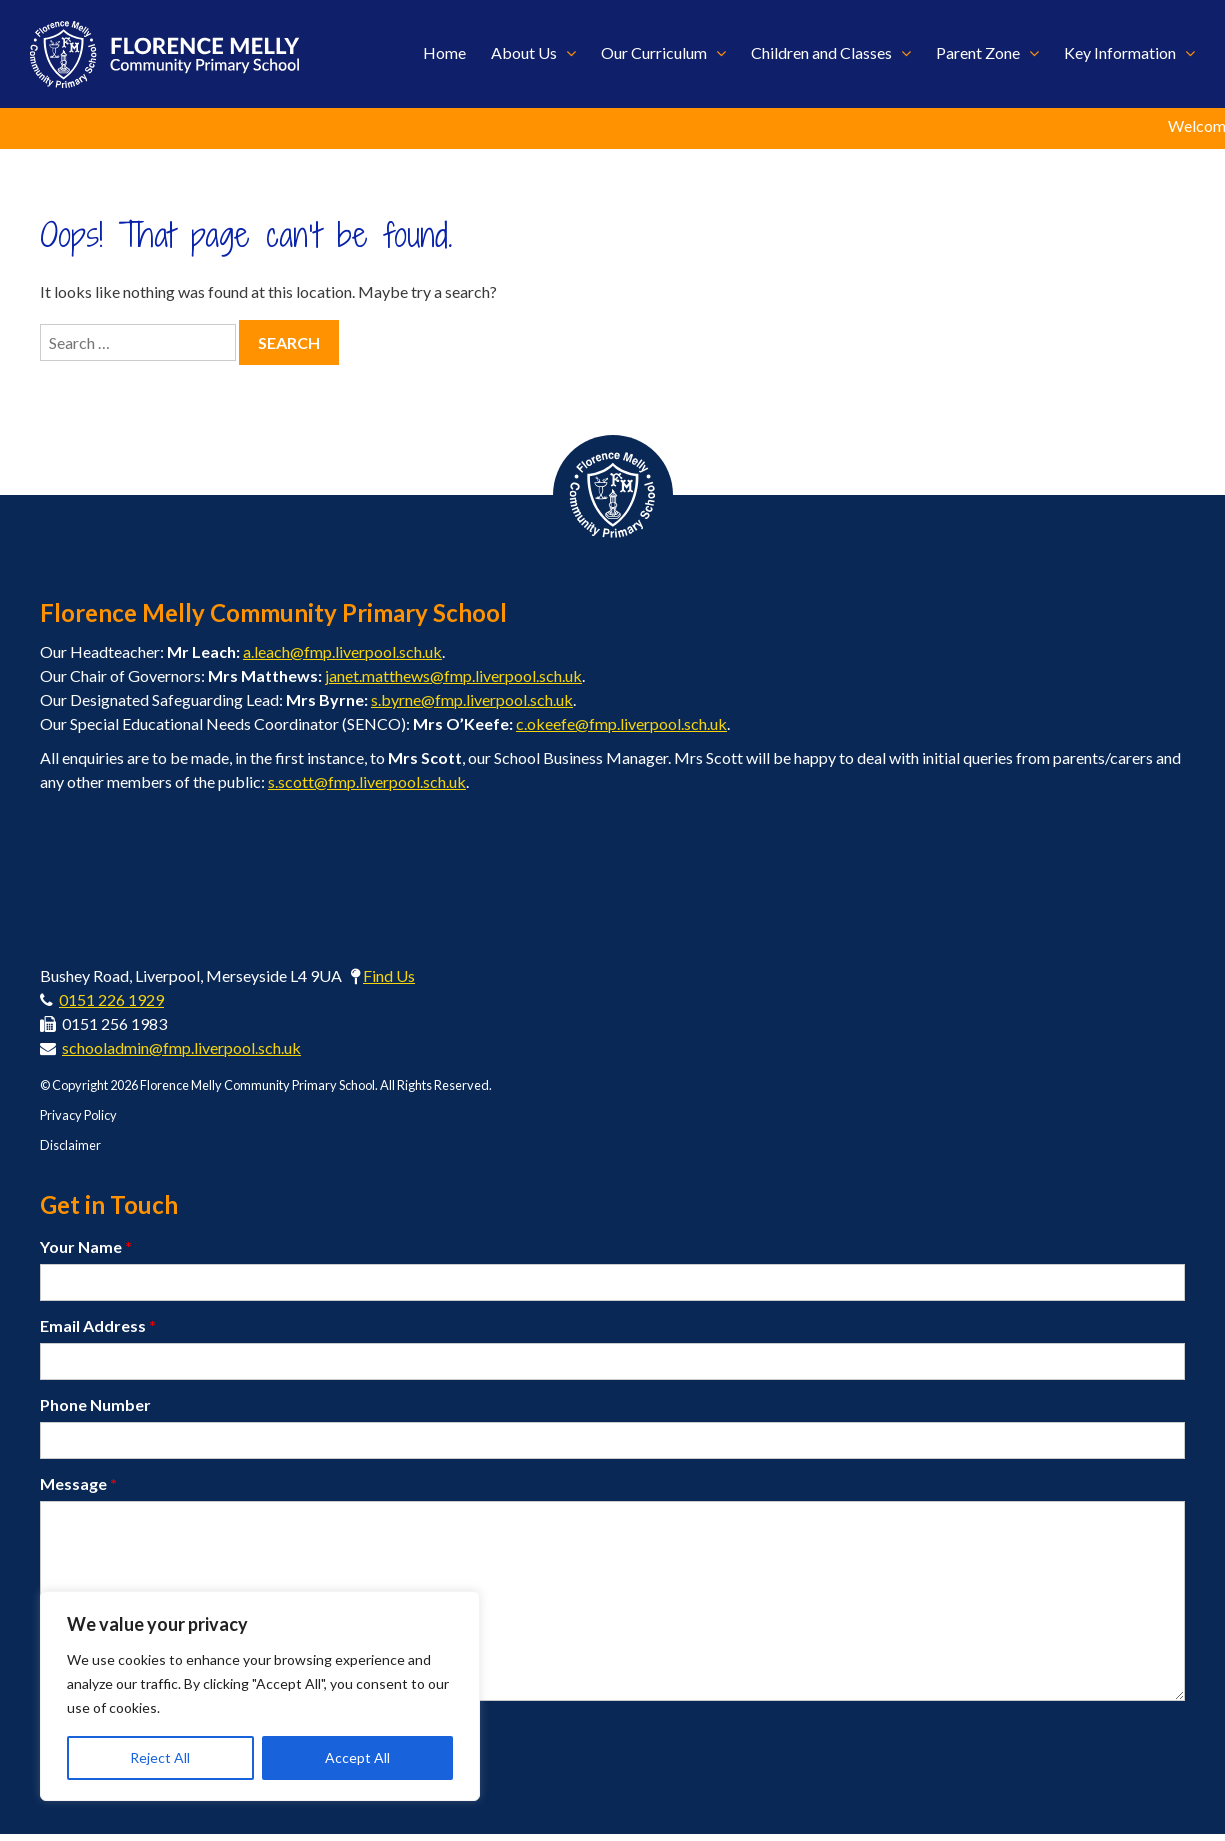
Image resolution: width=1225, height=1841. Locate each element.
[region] (260, 1696)
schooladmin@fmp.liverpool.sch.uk (181, 1053)
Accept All (357, 1757)
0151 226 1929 (111, 1005)
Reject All (160, 1757)
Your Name (86, 1252)
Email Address (98, 1331)
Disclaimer (70, 1151)
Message (78, 1489)
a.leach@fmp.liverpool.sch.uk (342, 657)
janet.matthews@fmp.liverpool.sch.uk (453, 681)
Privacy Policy (78, 1121)
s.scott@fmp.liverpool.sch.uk (367, 787)
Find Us (389, 981)
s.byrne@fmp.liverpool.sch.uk (472, 705)
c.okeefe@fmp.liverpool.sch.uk (621, 729)
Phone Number (95, 1410)
